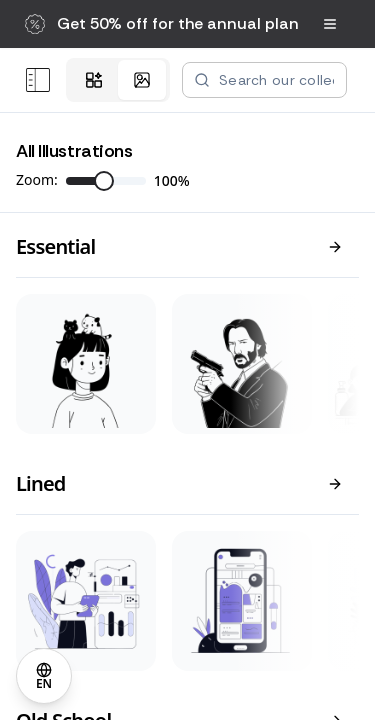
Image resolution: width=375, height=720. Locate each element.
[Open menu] (38, 80)
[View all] (335, 247)
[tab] (94, 80)
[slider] (104, 181)
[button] (162, 24)
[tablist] (118, 80)
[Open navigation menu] (330, 24)
